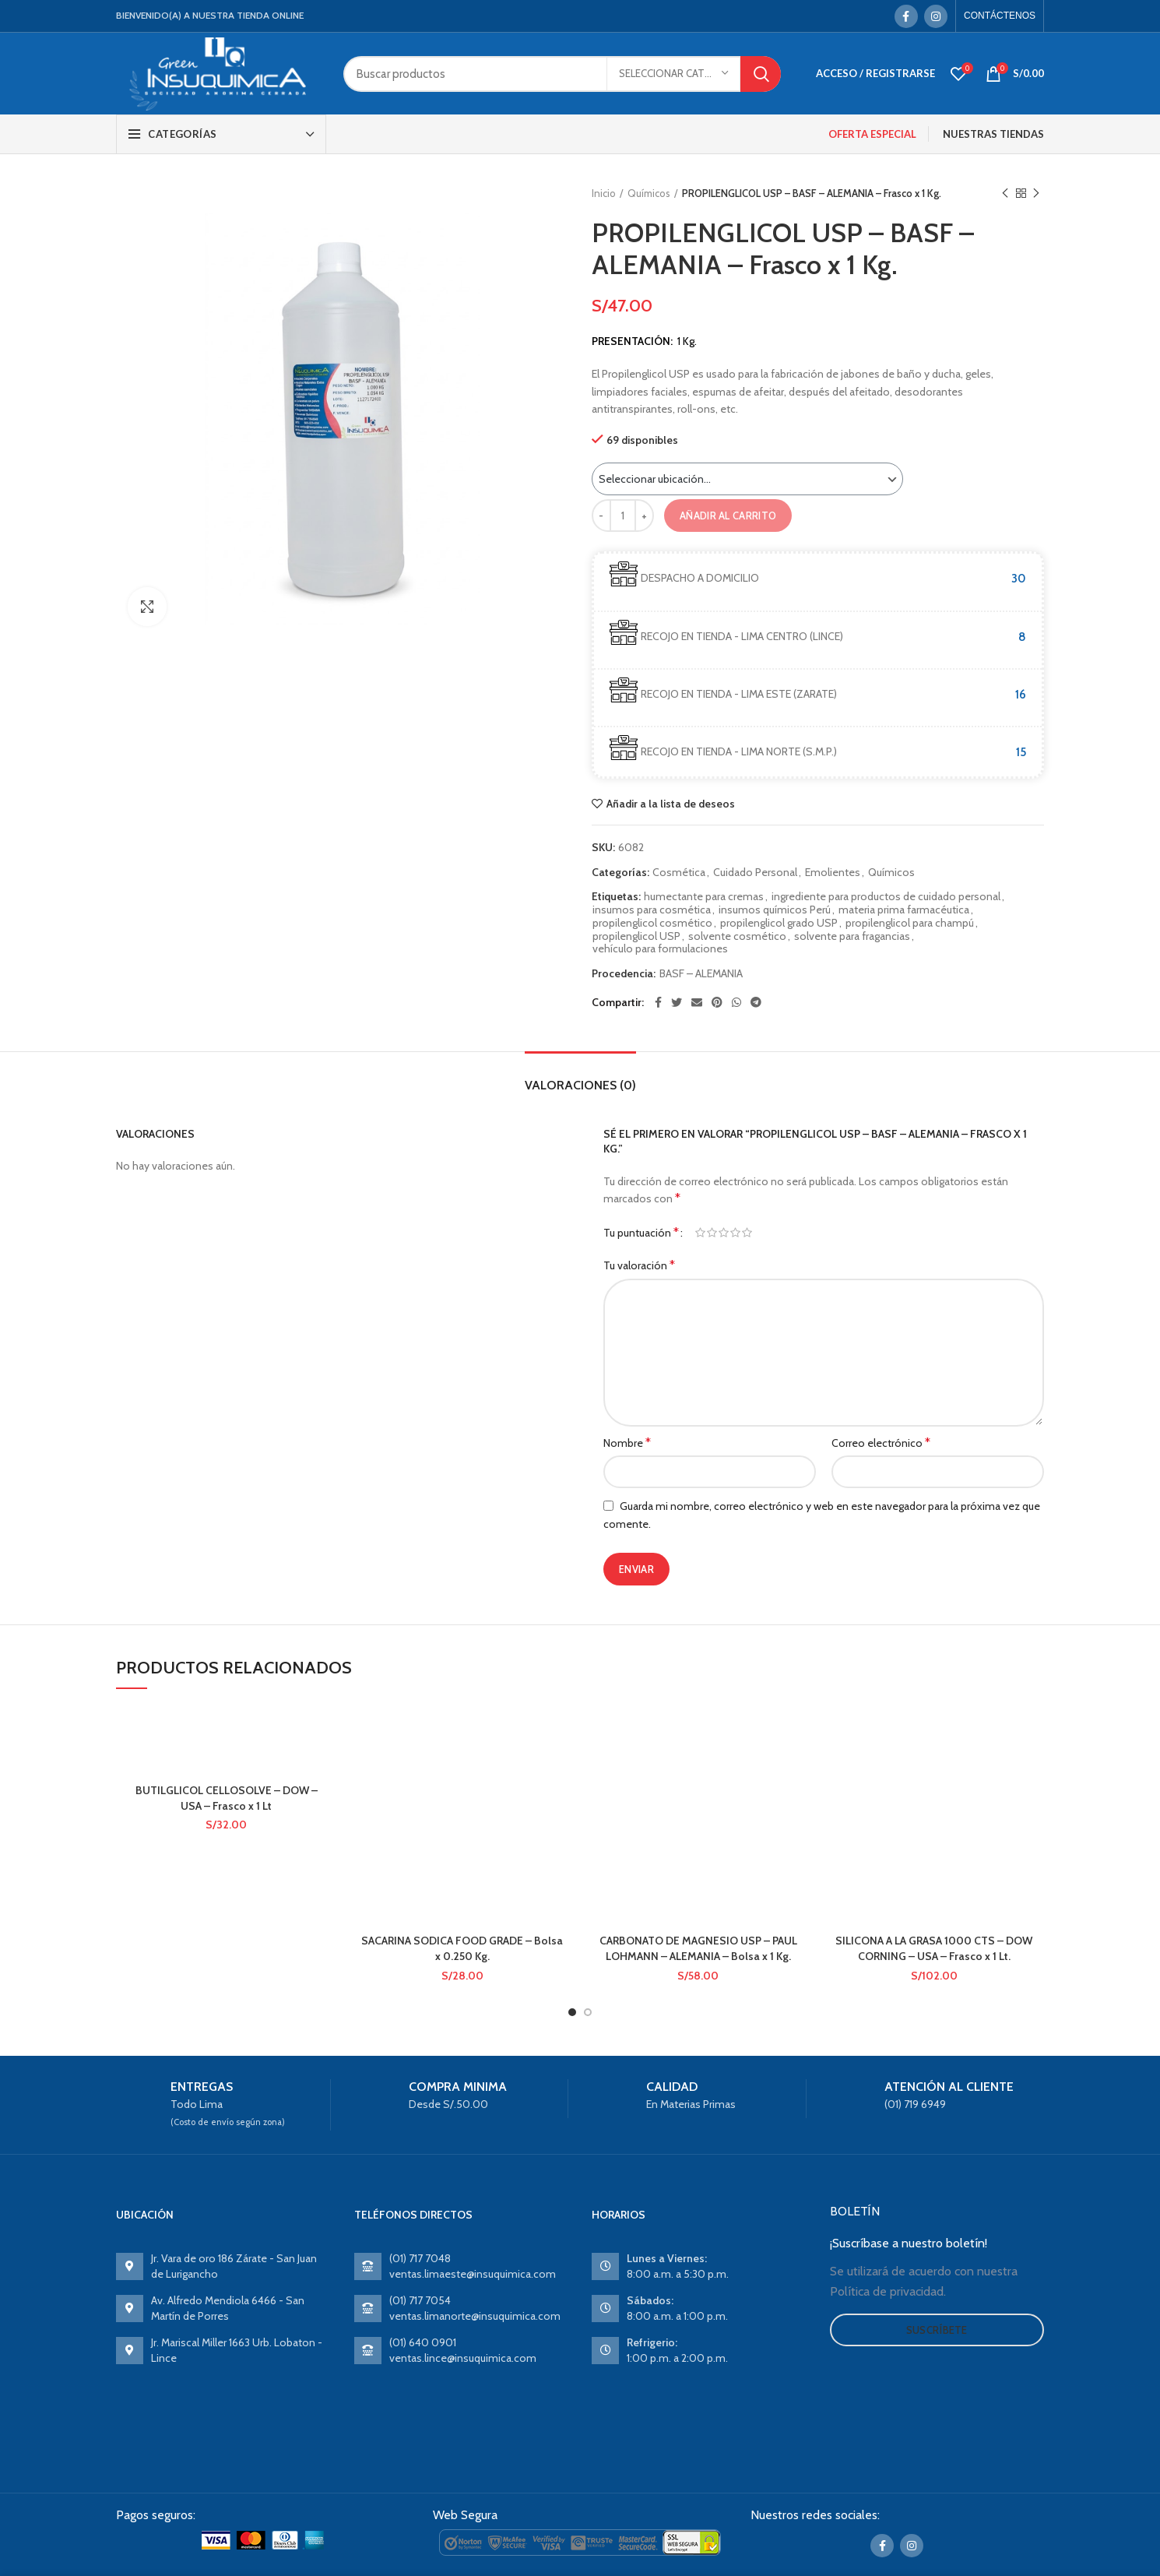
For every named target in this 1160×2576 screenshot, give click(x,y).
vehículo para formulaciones (660, 948)
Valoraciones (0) (580, 1085)
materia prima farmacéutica (903, 910)
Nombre (627, 1442)
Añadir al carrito (728, 515)
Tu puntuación (641, 1232)
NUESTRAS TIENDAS (993, 134)
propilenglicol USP (636, 936)
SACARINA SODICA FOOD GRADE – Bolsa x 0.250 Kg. (462, 1948)
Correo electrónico (880, 1442)
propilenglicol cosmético (652, 923)
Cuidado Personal (755, 872)
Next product (1036, 193)
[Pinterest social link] (717, 1002)
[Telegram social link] (756, 1002)
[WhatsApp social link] (736, 1002)
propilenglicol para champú (909, 923)
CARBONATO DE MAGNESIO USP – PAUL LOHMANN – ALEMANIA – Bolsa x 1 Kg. (698, 1948)
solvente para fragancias (852, 936)
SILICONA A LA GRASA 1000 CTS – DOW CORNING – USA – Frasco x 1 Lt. (933, 1948)
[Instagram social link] (935, 16)
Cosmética (678, 872)
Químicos (648, 193)
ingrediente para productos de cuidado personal (886, 896)
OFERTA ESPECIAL (872, 134)
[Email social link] (697, 1002)
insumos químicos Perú (775, 910)
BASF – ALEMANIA (701, 973)
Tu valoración (639, 1265)
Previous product (1005, 193)
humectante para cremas (704, 896)
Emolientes (832, 872)
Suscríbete (937, 2330)
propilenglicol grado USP (779, 923)
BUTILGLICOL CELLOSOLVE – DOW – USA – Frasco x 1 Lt (226, 1798)
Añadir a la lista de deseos (670, 803)
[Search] (562, 74)
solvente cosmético (737, 936)
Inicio (604, 193)
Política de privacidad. (888, 2291)
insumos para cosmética (651, 910)
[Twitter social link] (676, 1002)
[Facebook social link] (906, 16)
